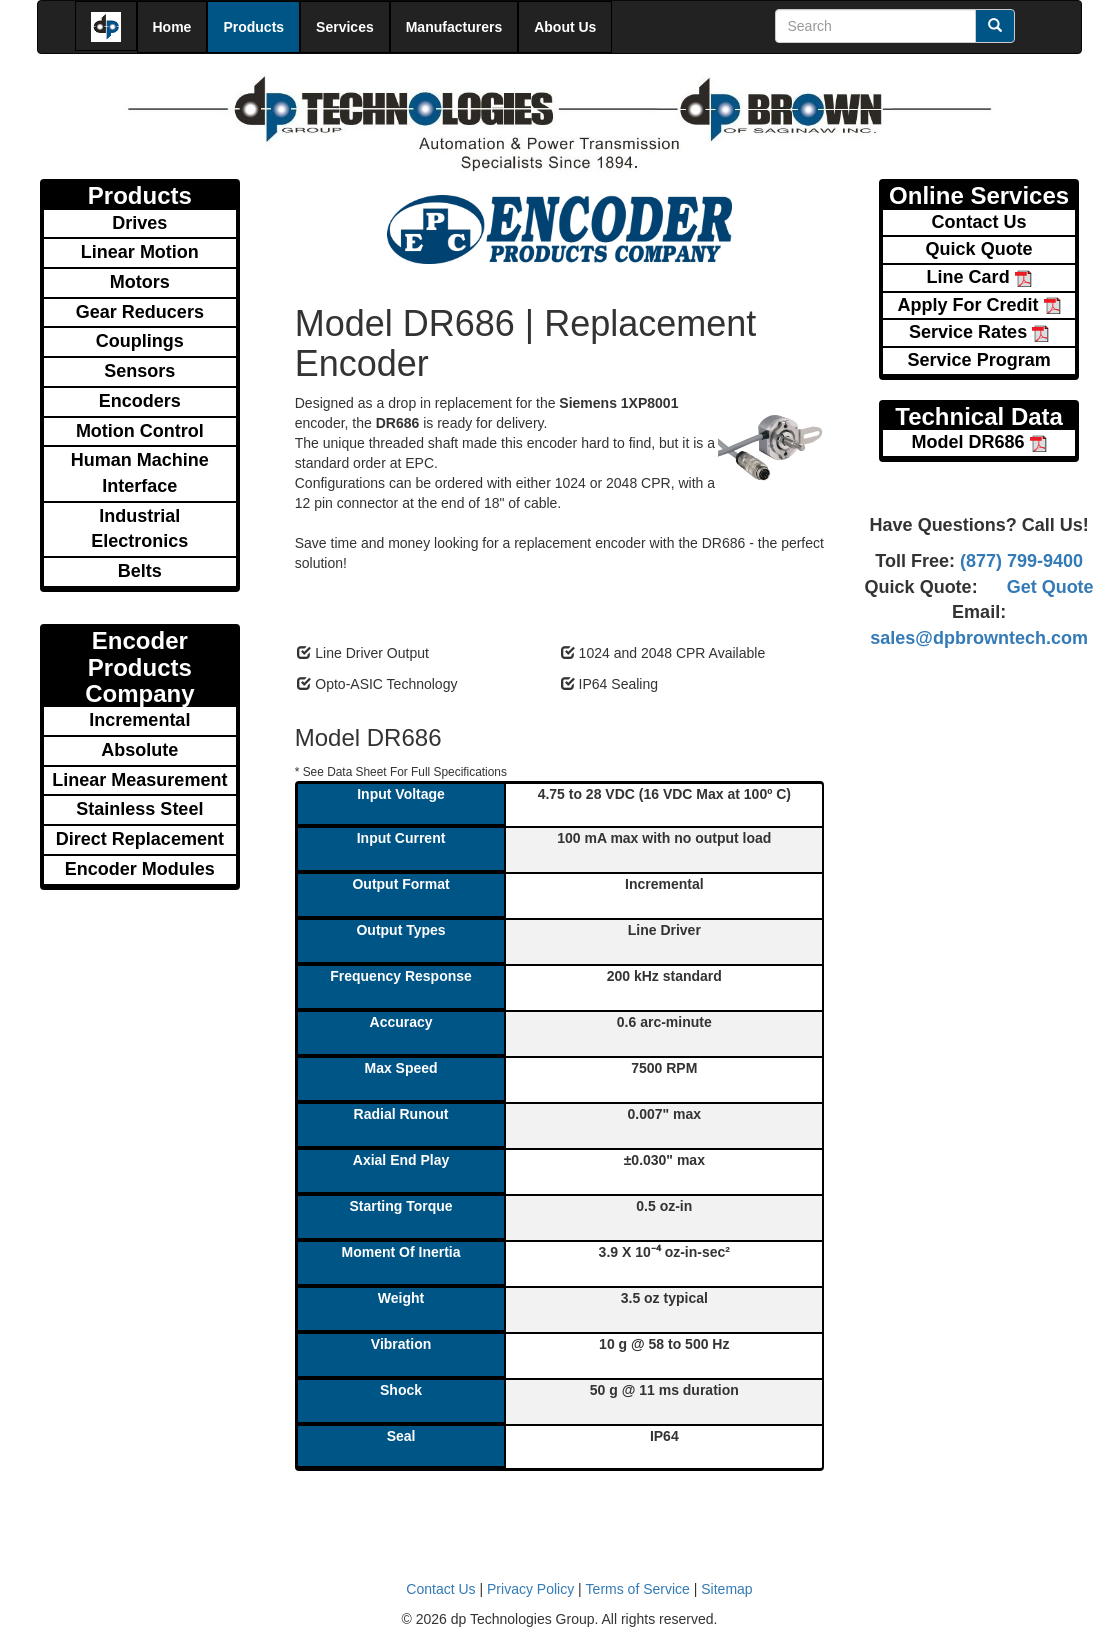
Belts (140, 571)
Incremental (139, 720)
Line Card (979, 277)
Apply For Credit (979, 305)
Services (345, 27)
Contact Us (979, 222)
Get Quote (1050, 587)
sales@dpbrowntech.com (979, 638)
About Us (565, 27)
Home (172, 27)
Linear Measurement (139, 780)
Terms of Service (638, 1589)
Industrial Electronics (139, 529)
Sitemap (726, 1589)
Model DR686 (979, 442)
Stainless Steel (139, 809)
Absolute (139, 750)
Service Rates (979, 332)
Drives (139, 223)
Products (253, 27)
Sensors (139, 371)
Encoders (140, 401)
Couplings (140, 341)
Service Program (979, 360)
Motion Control (140, 431)
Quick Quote (979, 249)
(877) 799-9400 (1019, 561)
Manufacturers (454, 27)
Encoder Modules (140, 869)
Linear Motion (140, 252)
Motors (140, 282)
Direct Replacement (140, 839)
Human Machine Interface (140, 473)
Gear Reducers (140, 312)
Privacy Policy (530, 1589)
